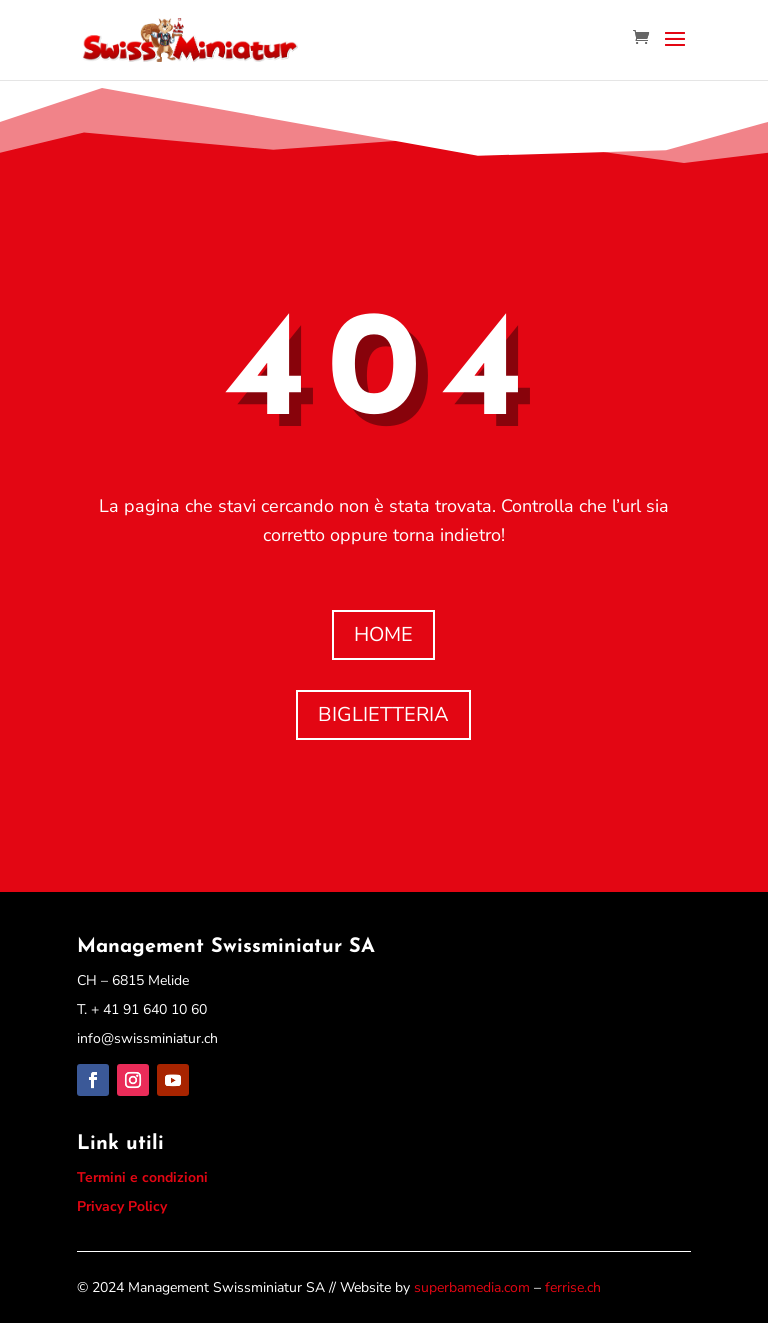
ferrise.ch (573, 1287)
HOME (383, 634)
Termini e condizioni (142, 1177)
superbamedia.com (472, 1287)
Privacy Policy (122, 1206)
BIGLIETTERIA (383, 714)
